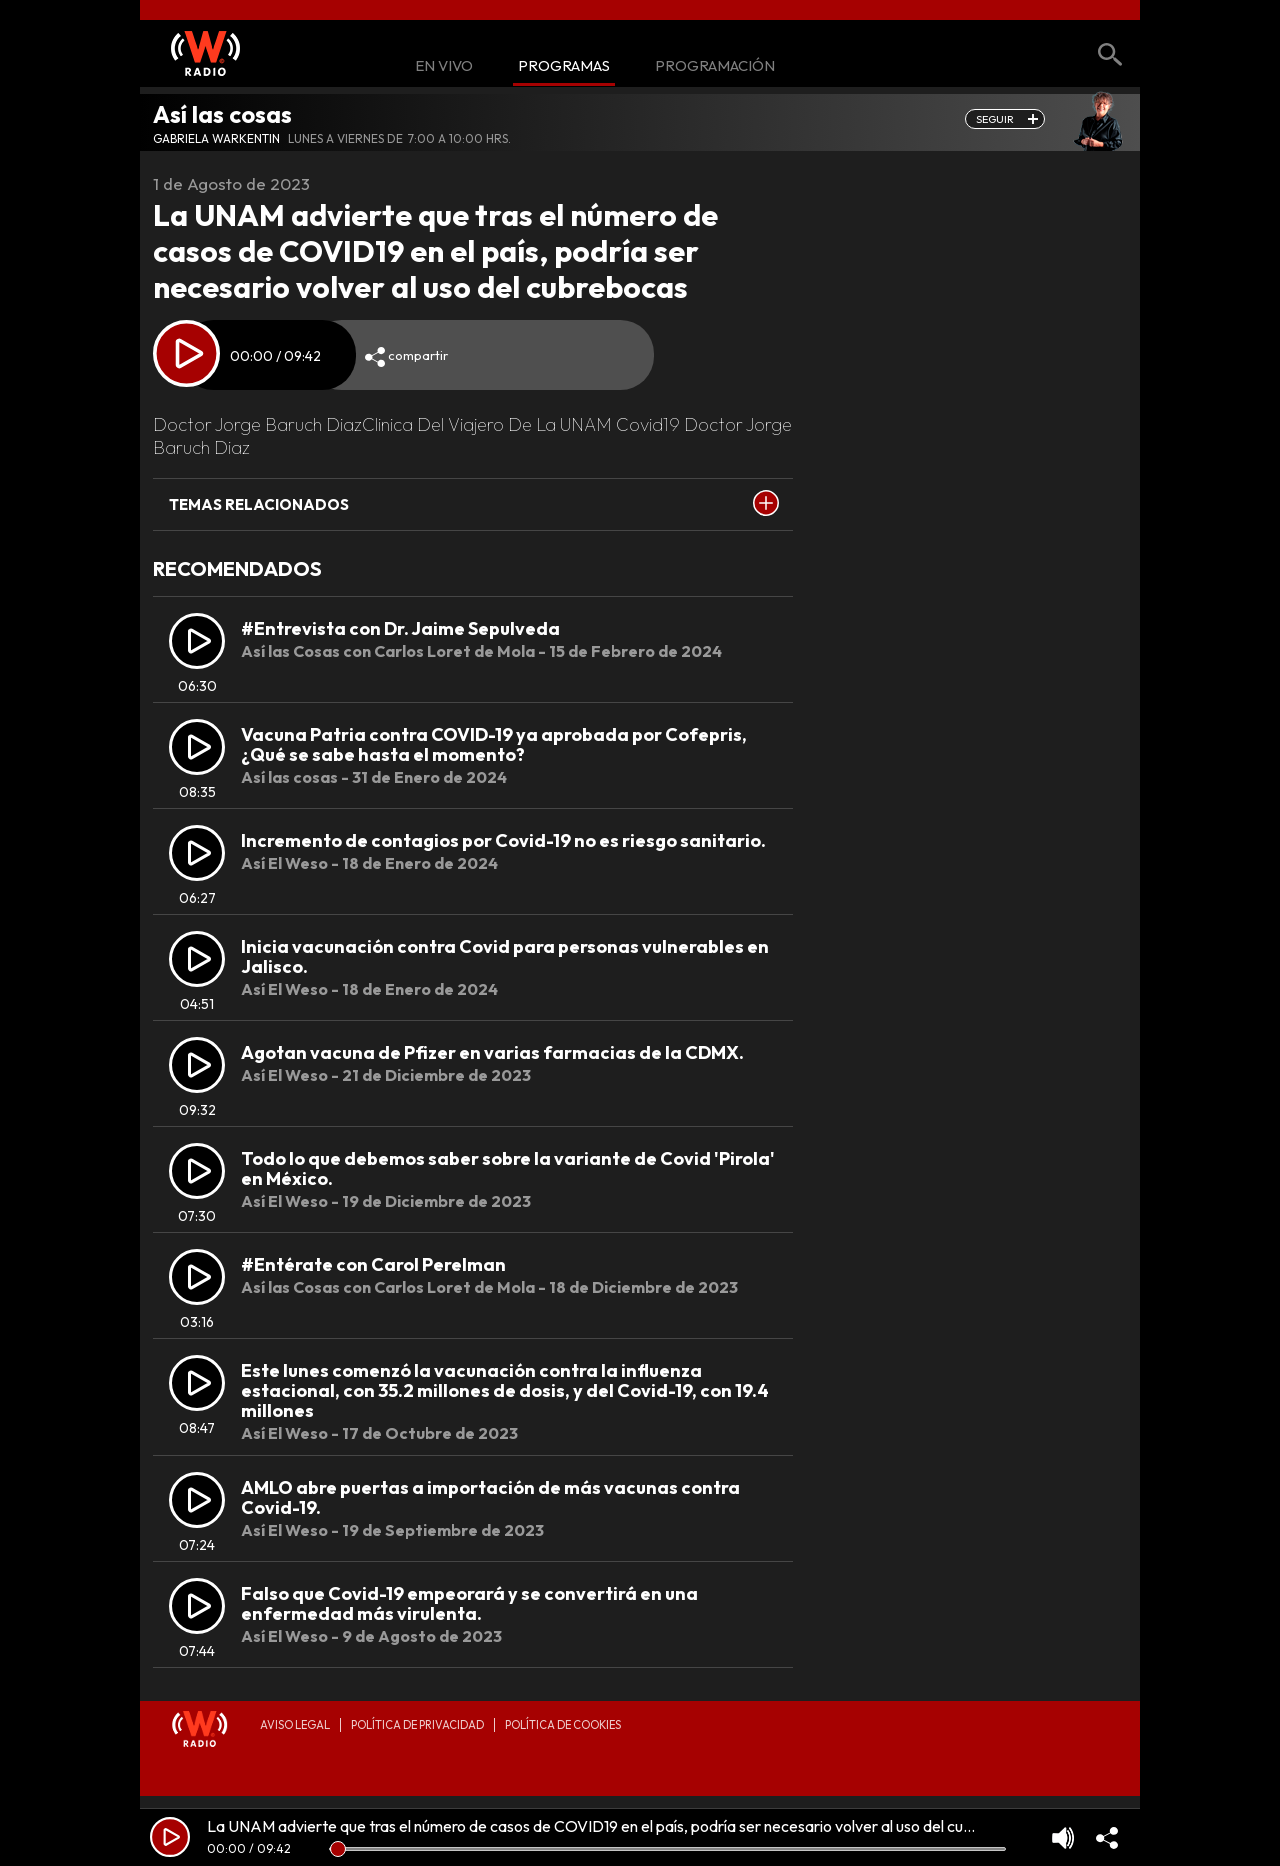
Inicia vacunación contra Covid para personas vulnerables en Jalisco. (505, 956)
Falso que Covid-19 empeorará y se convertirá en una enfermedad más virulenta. (469, 1603)
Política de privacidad (417, 1725)
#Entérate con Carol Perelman (373, 1264)
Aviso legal (295, 1725)
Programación (715, 66)
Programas (564, 66)
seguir (995, 119)
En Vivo (444, 66)
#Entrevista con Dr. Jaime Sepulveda (400, 628)
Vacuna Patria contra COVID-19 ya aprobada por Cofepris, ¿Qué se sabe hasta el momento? (494, 744)
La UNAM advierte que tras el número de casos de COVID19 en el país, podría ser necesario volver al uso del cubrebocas (617, 1826)
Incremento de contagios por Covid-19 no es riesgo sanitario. (503, 840)
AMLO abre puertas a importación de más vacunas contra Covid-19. (490, 1497)
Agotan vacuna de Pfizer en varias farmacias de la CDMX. (492, 1052)
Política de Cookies (563, 1725)
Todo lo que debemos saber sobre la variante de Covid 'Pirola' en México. (508, 1168)
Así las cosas (222, 114)
